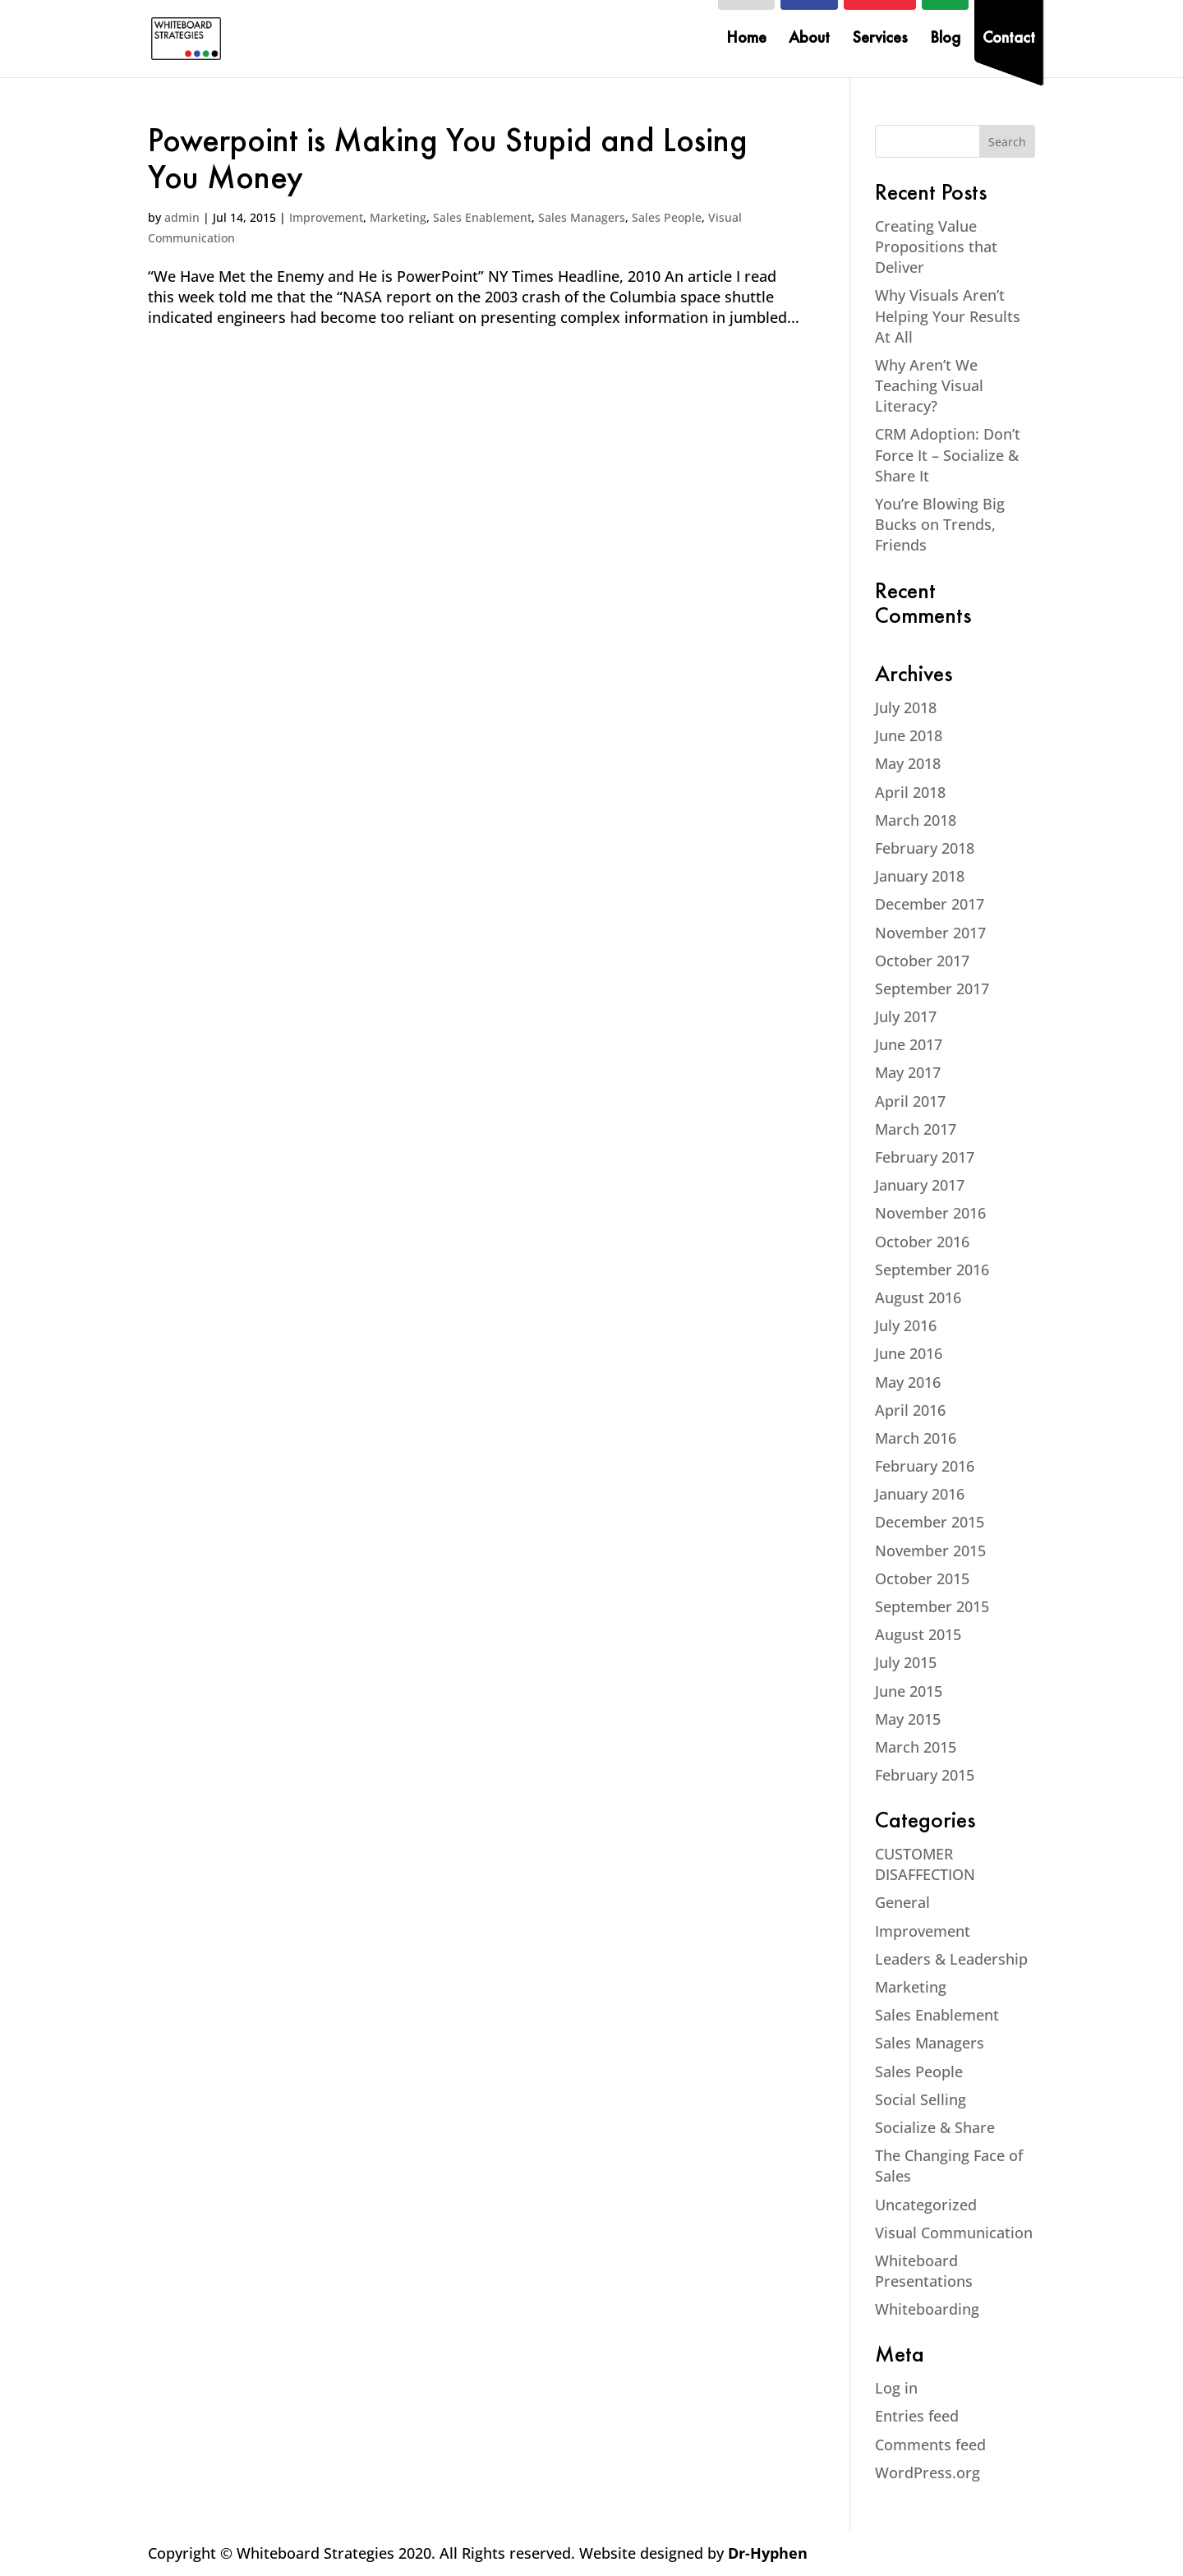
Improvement (326, 217)
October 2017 (922, 960)
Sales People (667, 217)
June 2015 (908, 1691)
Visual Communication (954, 2232)
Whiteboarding (927, 2309)
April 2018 (910, 792)
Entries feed (917, 2416)
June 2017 (908, 1044)
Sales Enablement (482, 217)
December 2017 (929, 904)
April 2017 (910, 1101)
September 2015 (932, 1606)
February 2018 (924, 848)
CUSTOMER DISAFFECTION (925, 1864)
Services (880, 40)
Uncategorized (926, 2204)
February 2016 (924, 1466)
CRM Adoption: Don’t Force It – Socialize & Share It (947, 454)
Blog (945, 40)
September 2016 (932, 1269)
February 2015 (924, 1775)
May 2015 (908, 1719)
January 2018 (919, 876)
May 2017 (908, 1072)
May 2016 (908, 1382)
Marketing (398, 217)
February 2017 (924, 1157)
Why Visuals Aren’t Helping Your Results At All (947, 315)
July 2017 (906, 1016)
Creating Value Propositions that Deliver (936, 246)
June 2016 (908, 1353)
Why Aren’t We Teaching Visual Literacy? (929, 385)
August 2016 (918, 1297)
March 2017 (915, 1129)
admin (182, 217)
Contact (1009, 40)
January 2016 (919, 1494)
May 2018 (908, 763)
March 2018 (915, 820)
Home (746, 40)
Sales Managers (581, 217)
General (902, 1902)
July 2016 (906, 1325)
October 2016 (922, 1241)
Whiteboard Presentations (924, 2271)
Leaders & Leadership (951, 1959)
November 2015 (930, 1550)
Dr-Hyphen (768, 2553)
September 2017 (932, 988)
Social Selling (920, 2099)
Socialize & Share (935, 2127)
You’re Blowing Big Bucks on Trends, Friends (940, 524)
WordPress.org (927, 2472)
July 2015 (906, 1662)
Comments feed (930, 2444)
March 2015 (915, 1747)
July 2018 (906, 707)
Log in (896, 2388)
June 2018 (908, 735)
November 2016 (930, 1213)
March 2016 (915, 1438)
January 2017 (919, 1185)
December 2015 (929, 1522)
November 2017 (930, 932)
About (809, 40)
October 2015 (922, 1578)
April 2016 (910, 1410)
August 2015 (918, 1634)
